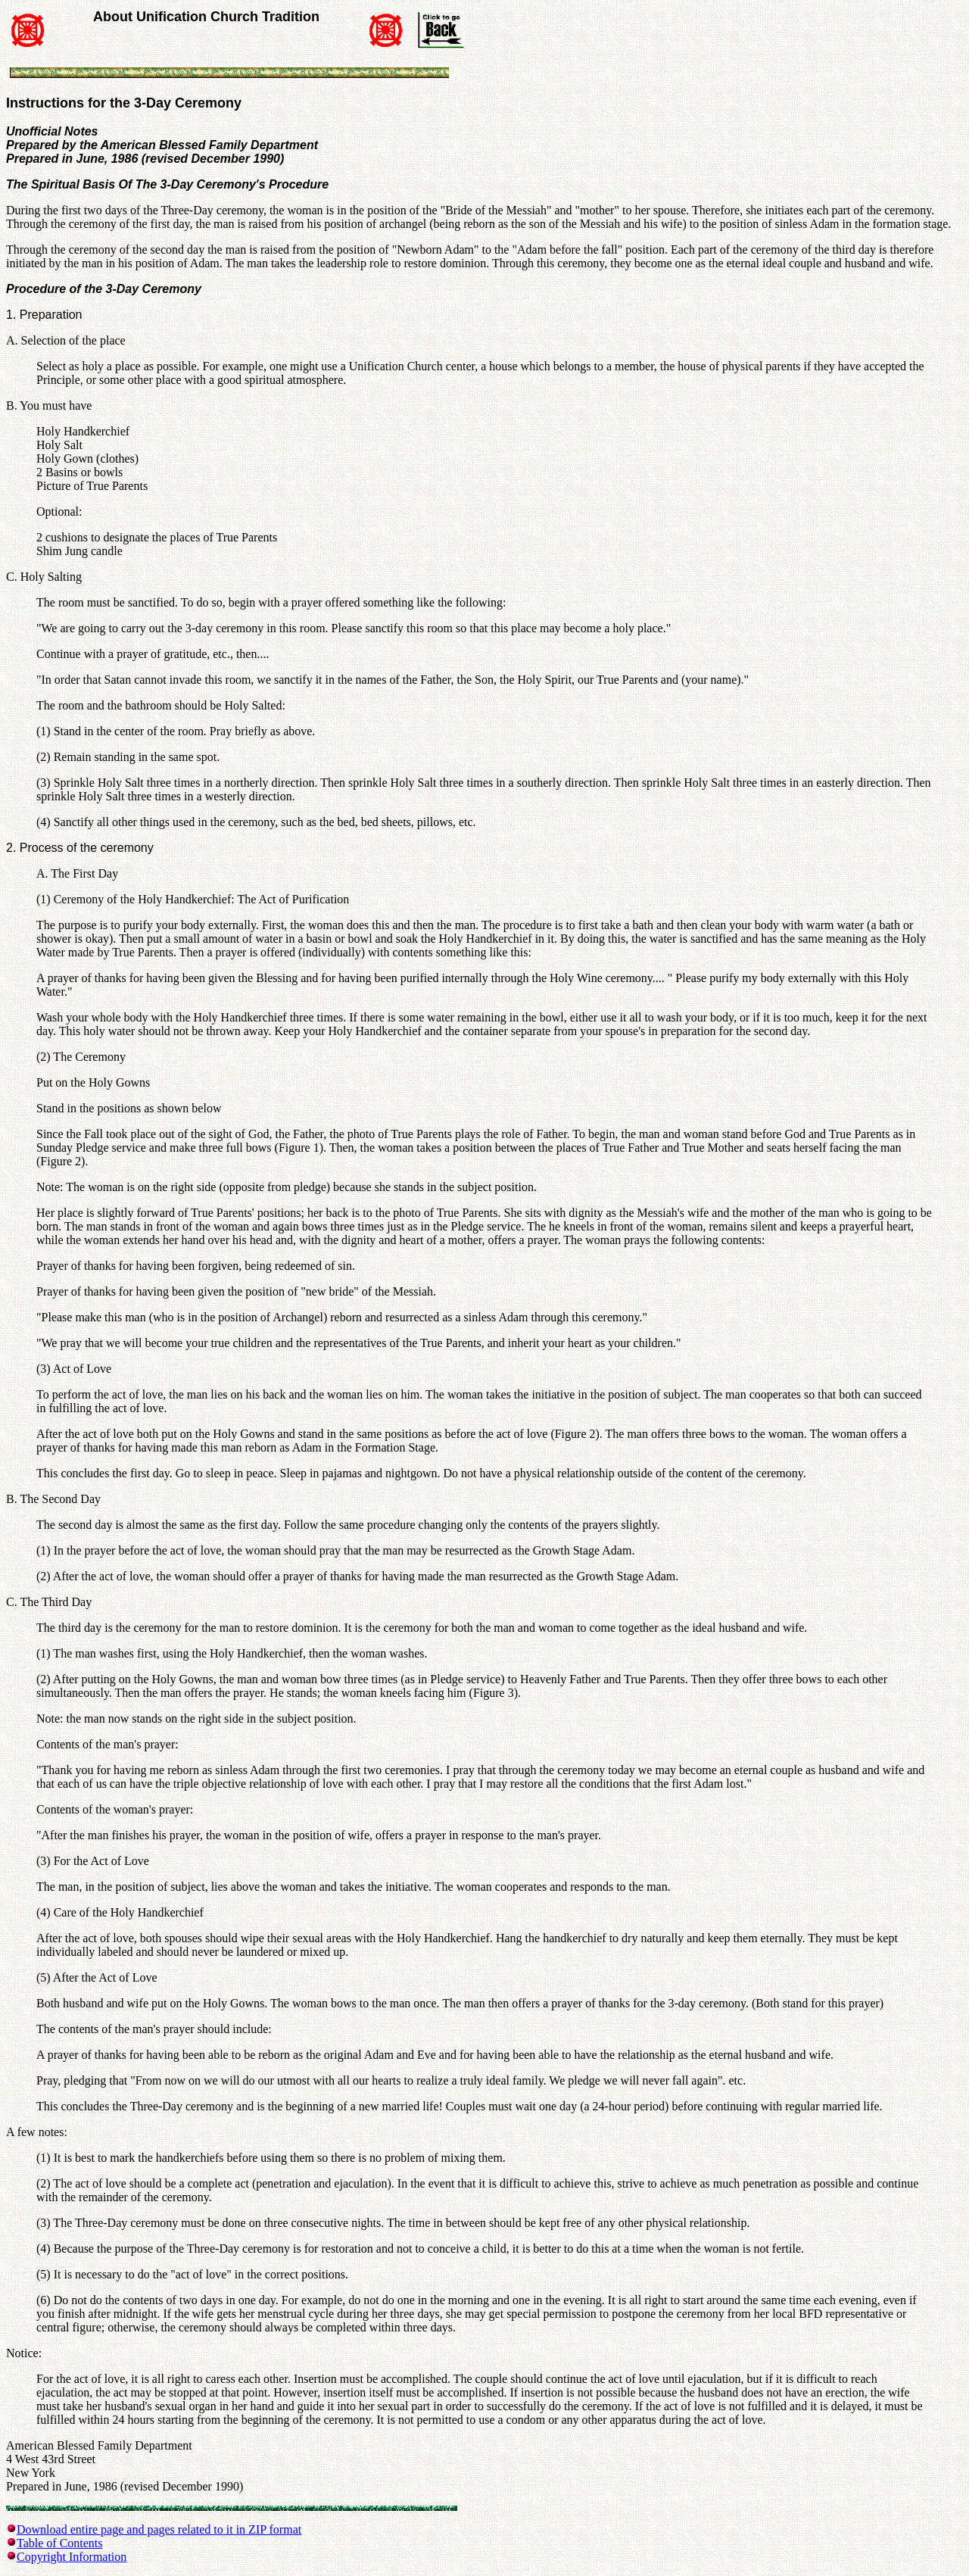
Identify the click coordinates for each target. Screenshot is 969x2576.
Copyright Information (71, 2556)
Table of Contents (60, 2543)
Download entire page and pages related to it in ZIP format (159, 2529)
